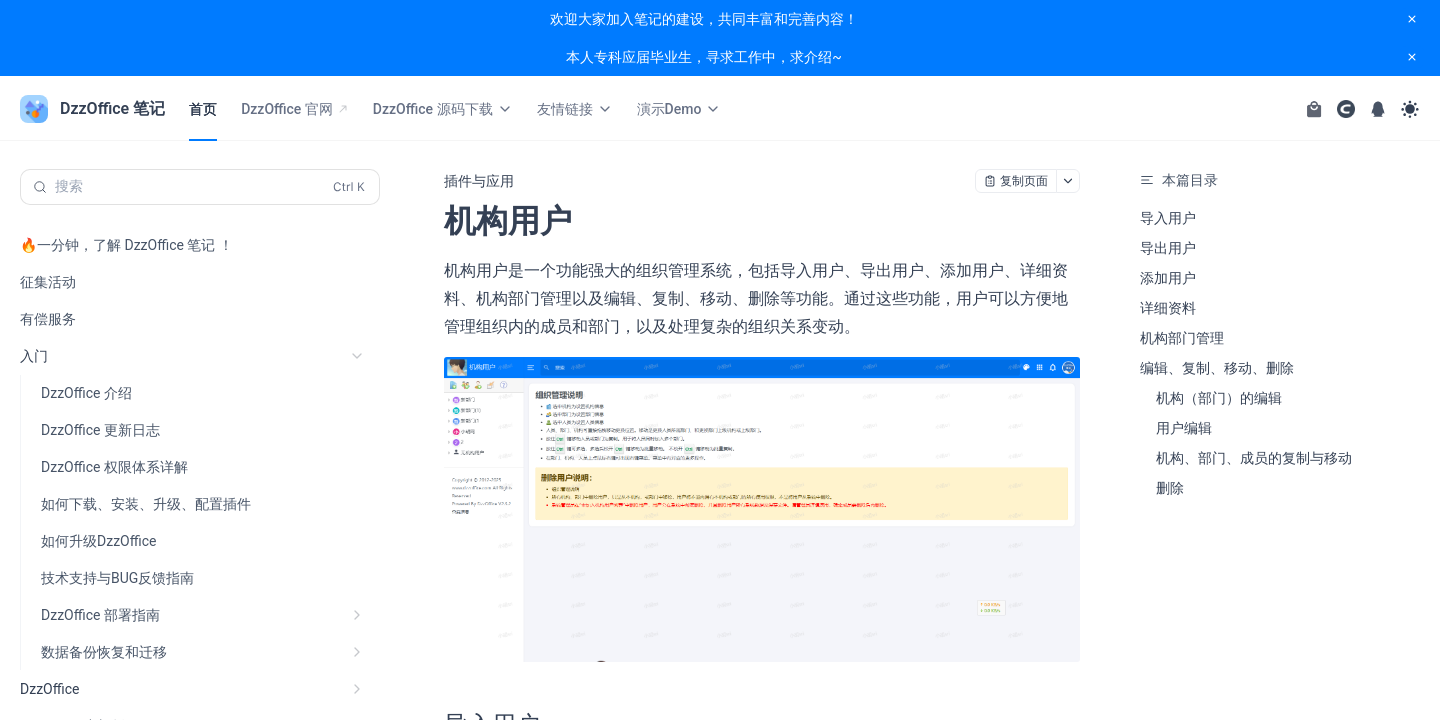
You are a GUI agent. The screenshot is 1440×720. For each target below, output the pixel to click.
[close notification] (1412, 19)
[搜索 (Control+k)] (200, 187)
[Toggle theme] (1410, 109)
